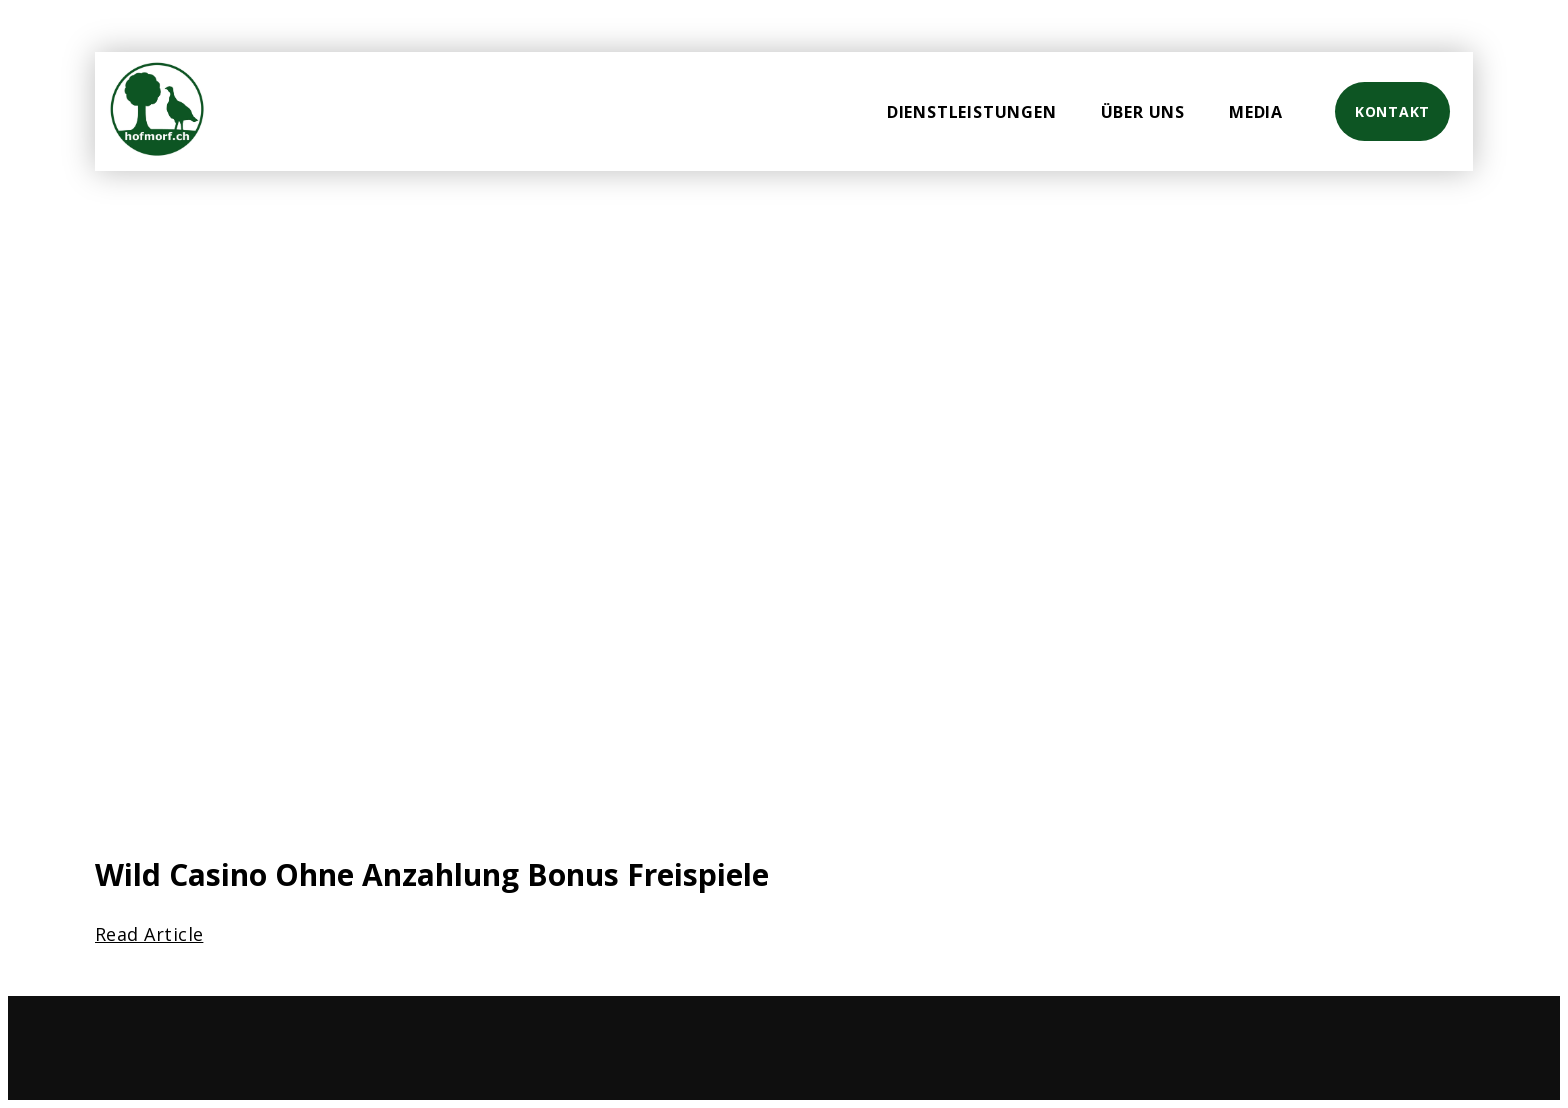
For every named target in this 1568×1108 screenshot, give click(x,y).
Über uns (1143, 112)
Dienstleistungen (972, 112)
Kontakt (1392, 111)
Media (1256, 112)
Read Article (149, 934)
